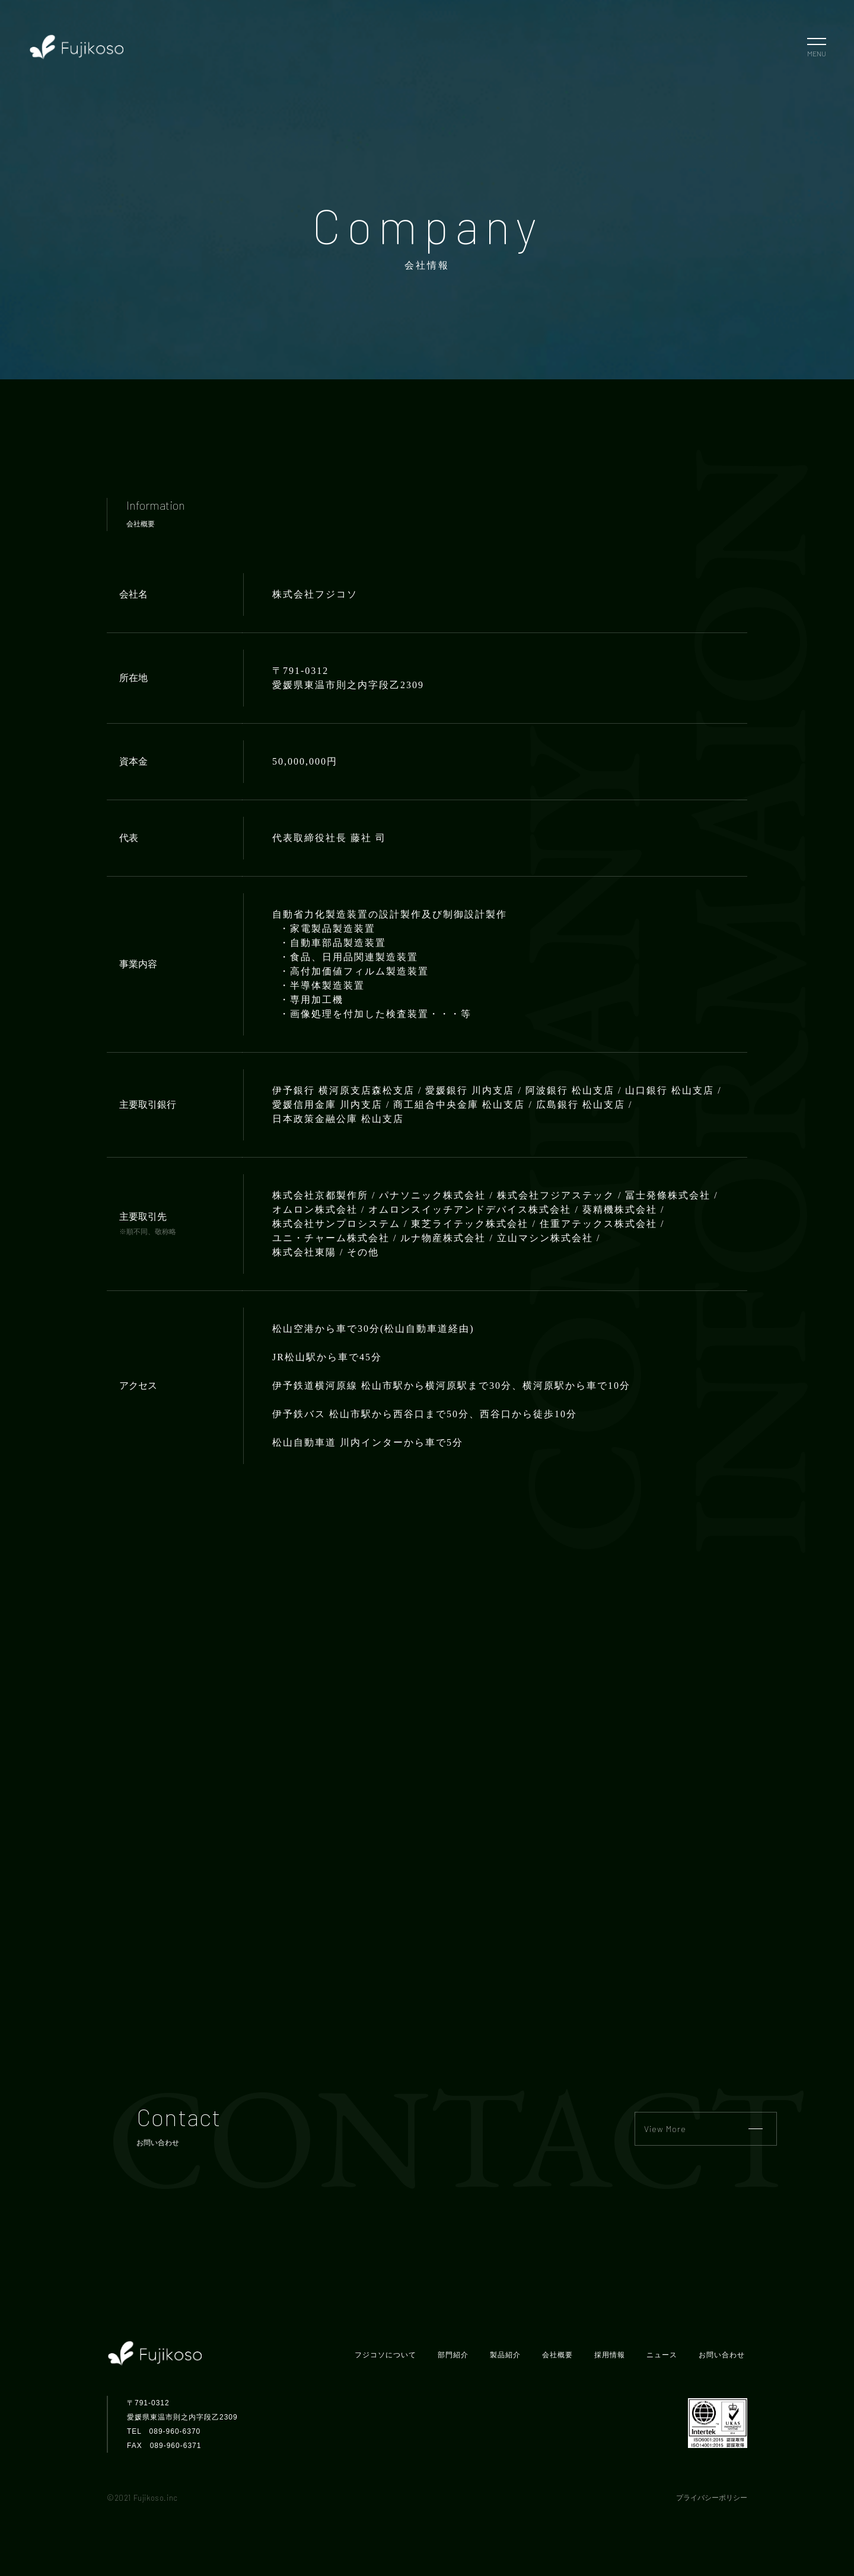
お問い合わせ (722, 2355)
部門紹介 (453, 2355)
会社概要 (557, 2355)
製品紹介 (505, 2355)
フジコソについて (385, 2355)
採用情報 (609, 2355)
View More (703, 2129)
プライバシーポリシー (711, 2498)
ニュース (661, 2355)
